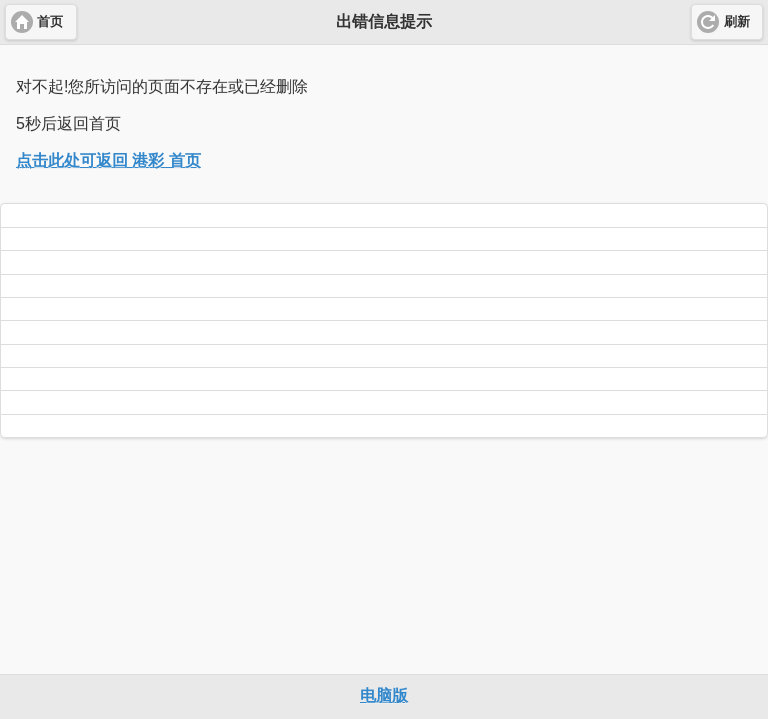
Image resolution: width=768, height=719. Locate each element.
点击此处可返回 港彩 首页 (108, 160)
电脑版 (384, 695)
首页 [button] (50, 22)
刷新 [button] (737, 22)
